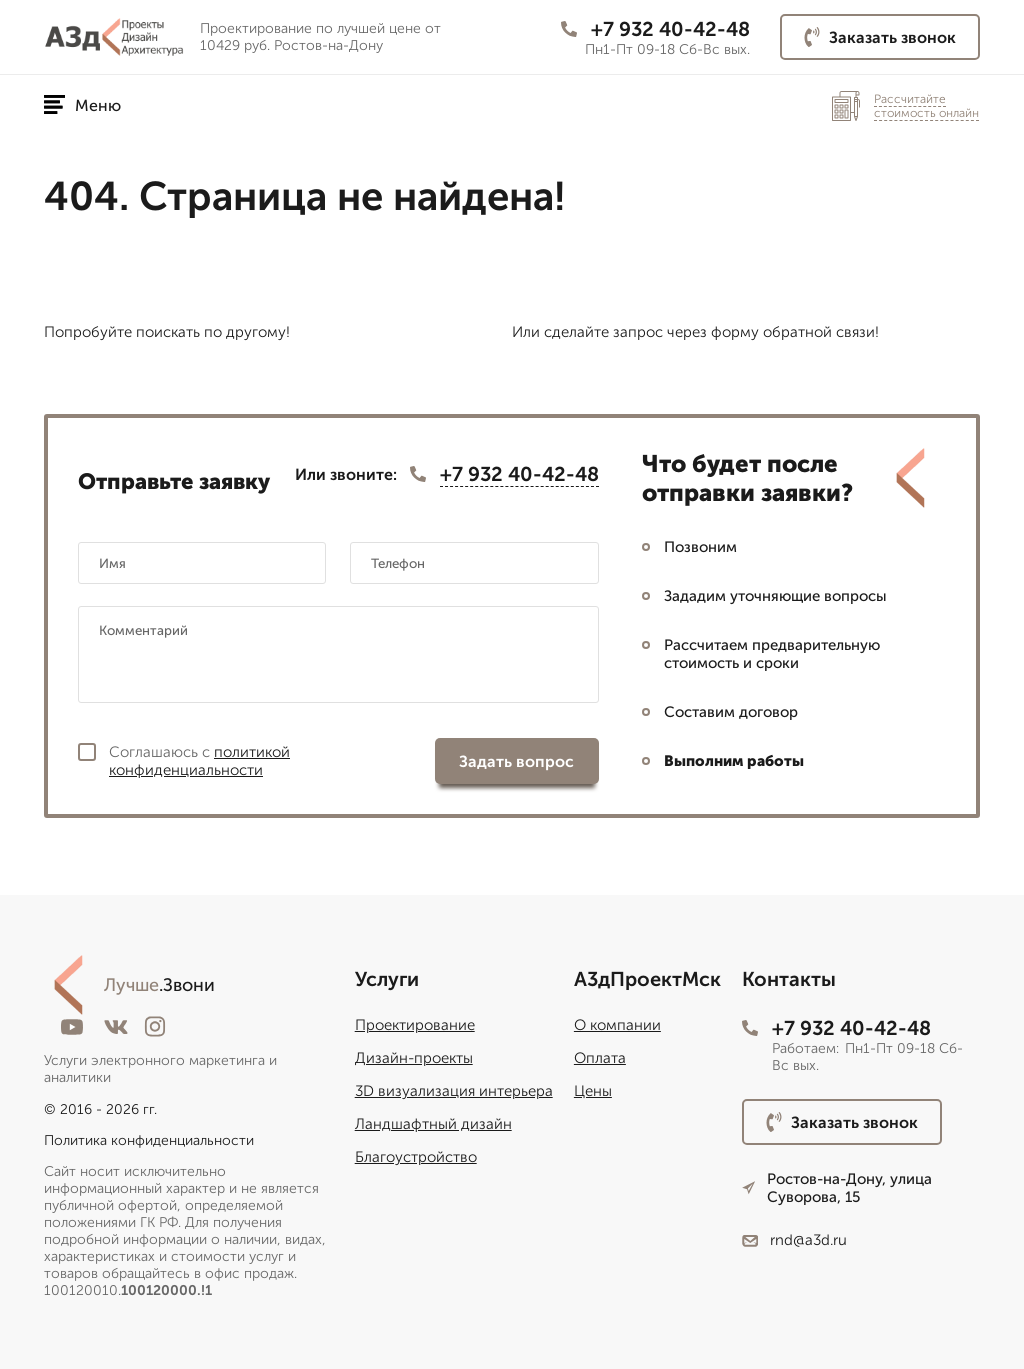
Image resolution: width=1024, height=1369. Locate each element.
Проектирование (415, 1025)
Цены (593, 1091)
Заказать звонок (880, 37)
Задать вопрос (516, 761)
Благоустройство (416, 1157)
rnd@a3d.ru (794, 1240)
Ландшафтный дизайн (433, 1124)
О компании (617, 1025)
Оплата (600, 1058)
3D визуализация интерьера (454, 1091)
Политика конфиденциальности (149, 1140)
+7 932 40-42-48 (655, 29)
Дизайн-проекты (414, 1058)
